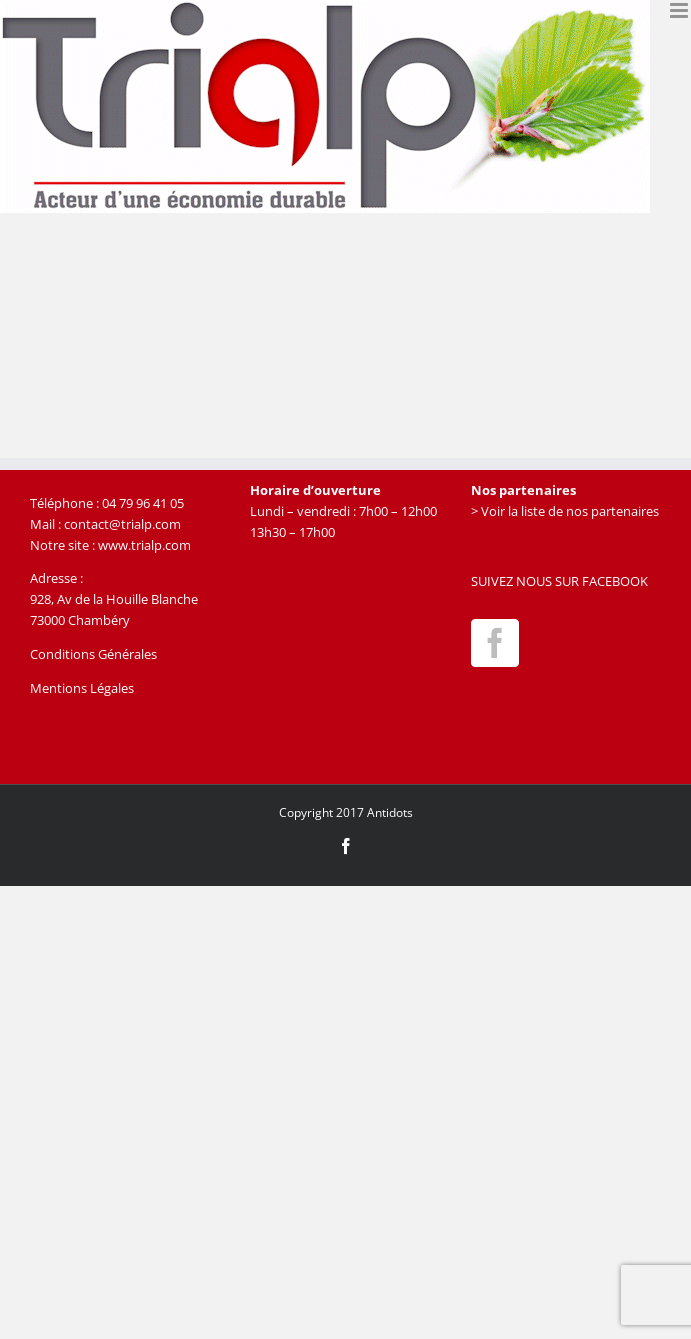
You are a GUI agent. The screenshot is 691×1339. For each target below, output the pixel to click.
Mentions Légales (82, 688)
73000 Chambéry (80, 620)
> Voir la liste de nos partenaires (565, 511)
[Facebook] (495, 643)
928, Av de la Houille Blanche (114, 599)
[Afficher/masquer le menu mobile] (680, 10)
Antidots (390, 812)
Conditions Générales (93, 654)
